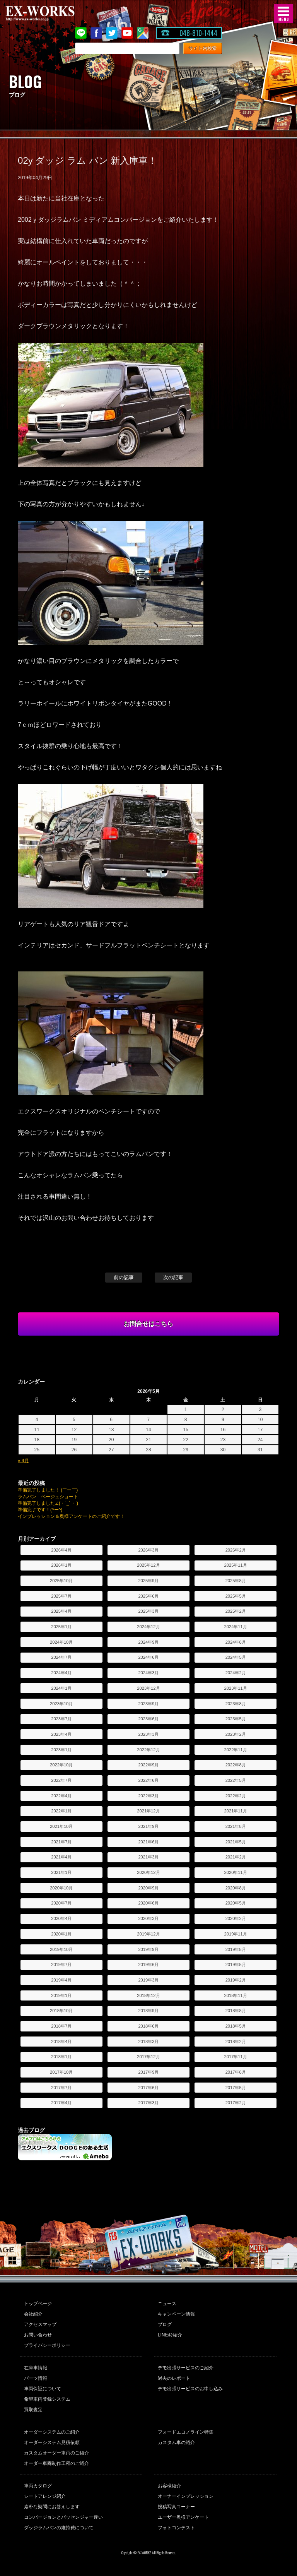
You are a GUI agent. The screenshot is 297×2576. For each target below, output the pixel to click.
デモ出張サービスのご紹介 (185, 2367)
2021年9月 (148, 1826)
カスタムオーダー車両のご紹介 (56, 2453)
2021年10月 (61, 1826)
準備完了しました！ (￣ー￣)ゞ (50, 1490)
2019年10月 (61, 1949)
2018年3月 (148, 2041)
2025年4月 (61, 1611)
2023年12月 (148, 1688)
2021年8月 (235, 1826)
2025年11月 (235, 1565)
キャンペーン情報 (176, 2314)
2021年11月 (235, 1811)
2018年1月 (61, 2056)
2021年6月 (148, 1842)
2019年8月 (235, 1949)
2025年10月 (61, 1580)
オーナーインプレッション (185, 2496)
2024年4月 (61, 1672)
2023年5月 (235, 1718)
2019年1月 (61, 1995)
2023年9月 (148, 1703)
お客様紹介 (169, 2486)
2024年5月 (235, 1657)
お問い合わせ (38, 2335)
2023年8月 (235, 1703)
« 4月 (23, 1460)
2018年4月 (61, 2041)
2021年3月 (148, 1857)
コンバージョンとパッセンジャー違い (63, 2517)
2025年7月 (61, 1596)
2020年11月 (235, 1872)
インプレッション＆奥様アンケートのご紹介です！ (71, 1516)
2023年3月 (148, 1734)
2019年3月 (148, 1980)
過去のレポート (174, 2378)
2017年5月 (235, 2087)
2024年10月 (61, 1642)
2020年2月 (235, 1918)
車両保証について (42, 2388)
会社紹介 (33, 2314)
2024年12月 (148, 1626)
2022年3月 (148, 1795)
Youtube (127, 33)
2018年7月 (61, 2026)
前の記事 (124, 1277)
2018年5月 (235, 2026)
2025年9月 (148, 1580)
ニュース (167, 2303)
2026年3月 (148, 1550)
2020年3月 (148, 1918)
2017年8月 (235, 2072)
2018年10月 (61, 2010)
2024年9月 (148, 1642)
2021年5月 (235, 1842)
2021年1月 (61, 1872)
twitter (112, 33)
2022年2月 (235, 1795)
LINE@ (81, 33)
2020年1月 (61, 1934)
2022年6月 (148, 1780)
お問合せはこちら (148, 1324)
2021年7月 (61, 1842)
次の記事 (173, 1277)
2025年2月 (235, 1611)
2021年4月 (61, 1857)
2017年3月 (148, 2102)
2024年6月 (148, 1657)
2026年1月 (61, 1565)
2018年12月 (148, 1995)
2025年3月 (148, 1611)
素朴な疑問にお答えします (52, 2506)
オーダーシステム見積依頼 (52, 2442)
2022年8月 (235, 1764)
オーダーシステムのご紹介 (52, 2432)
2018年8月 (235, 2010)
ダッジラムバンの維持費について (59, 2527)
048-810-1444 (198, 33)
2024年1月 (61, 1688)
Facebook (96, 33)
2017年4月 (61, 2102)
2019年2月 (235, 1980)
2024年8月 (235, 1642)
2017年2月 (235, 2102)
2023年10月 (61, 1703)
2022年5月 (235, 1780)
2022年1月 (61, 1811)
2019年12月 (148, 1934)
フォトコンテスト (176, 2527)
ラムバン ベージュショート (48, 1496)
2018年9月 (148, 2010)
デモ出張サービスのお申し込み (190, 2388)
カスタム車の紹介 (176, 2442)
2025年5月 (235, 1596)
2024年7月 (61, 1657)
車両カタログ (38, 2486)
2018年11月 (235, 1995)
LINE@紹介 (170, 2335)
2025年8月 (235, 1580)
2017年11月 (235, 2056)
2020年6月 (148, 1903)
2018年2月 (235, 2041)
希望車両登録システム (47, 2399)
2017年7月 (61, 2087)
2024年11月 (235, 1626)
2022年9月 (148, 1764)
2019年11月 (235, 1934)
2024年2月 (235, 1672)
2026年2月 (235, 1550)
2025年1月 (61, 1626)
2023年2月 (235, 1734)
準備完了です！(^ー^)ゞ (42, 1509)
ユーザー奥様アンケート (183, 2517)
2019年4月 (61, 1980)
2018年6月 (148, 2026)
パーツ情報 (35, 2378)
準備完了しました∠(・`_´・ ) (48, 1503)
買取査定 (33, 2409)
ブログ (165, 2324)
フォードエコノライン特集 (185, 2432)
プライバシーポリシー (47, 2345)
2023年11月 (235, 1688)
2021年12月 (148, 1811)
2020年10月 (61, 1888)
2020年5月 (235, 1903)
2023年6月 (148, 1718)
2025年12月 (148, 1565)
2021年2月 (235, 1857)
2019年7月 (61, 1964)
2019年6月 (148, 1964)
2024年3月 (148, 1672)
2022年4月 (61, 1795)
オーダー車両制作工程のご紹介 (56, 2463)
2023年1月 (61, 1749)
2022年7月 (61, 1780)
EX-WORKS (52, 13)
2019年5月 (235, 1964)
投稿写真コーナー (176, 2506)
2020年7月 (61, 1903)
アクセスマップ (40, 2324)
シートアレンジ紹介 (45, 2496)
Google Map (142, 33)
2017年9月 (148, 2072)
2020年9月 (148, 1888)
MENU (283, 13)
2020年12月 (148, 1872)
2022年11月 (235, 1749)
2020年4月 (61, 1918)
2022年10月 (61, 1764)
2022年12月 (148, 1749)
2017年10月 (61, 2072)
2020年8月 (235, 1888)
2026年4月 (61, 1550)
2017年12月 (148, 2056)
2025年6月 (148, 1596)
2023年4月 (61, 1734)
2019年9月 (148, 1949)
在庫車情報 (35, 2367)
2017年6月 (148, 2087)
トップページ (38, 2303)
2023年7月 (61, 1718)
